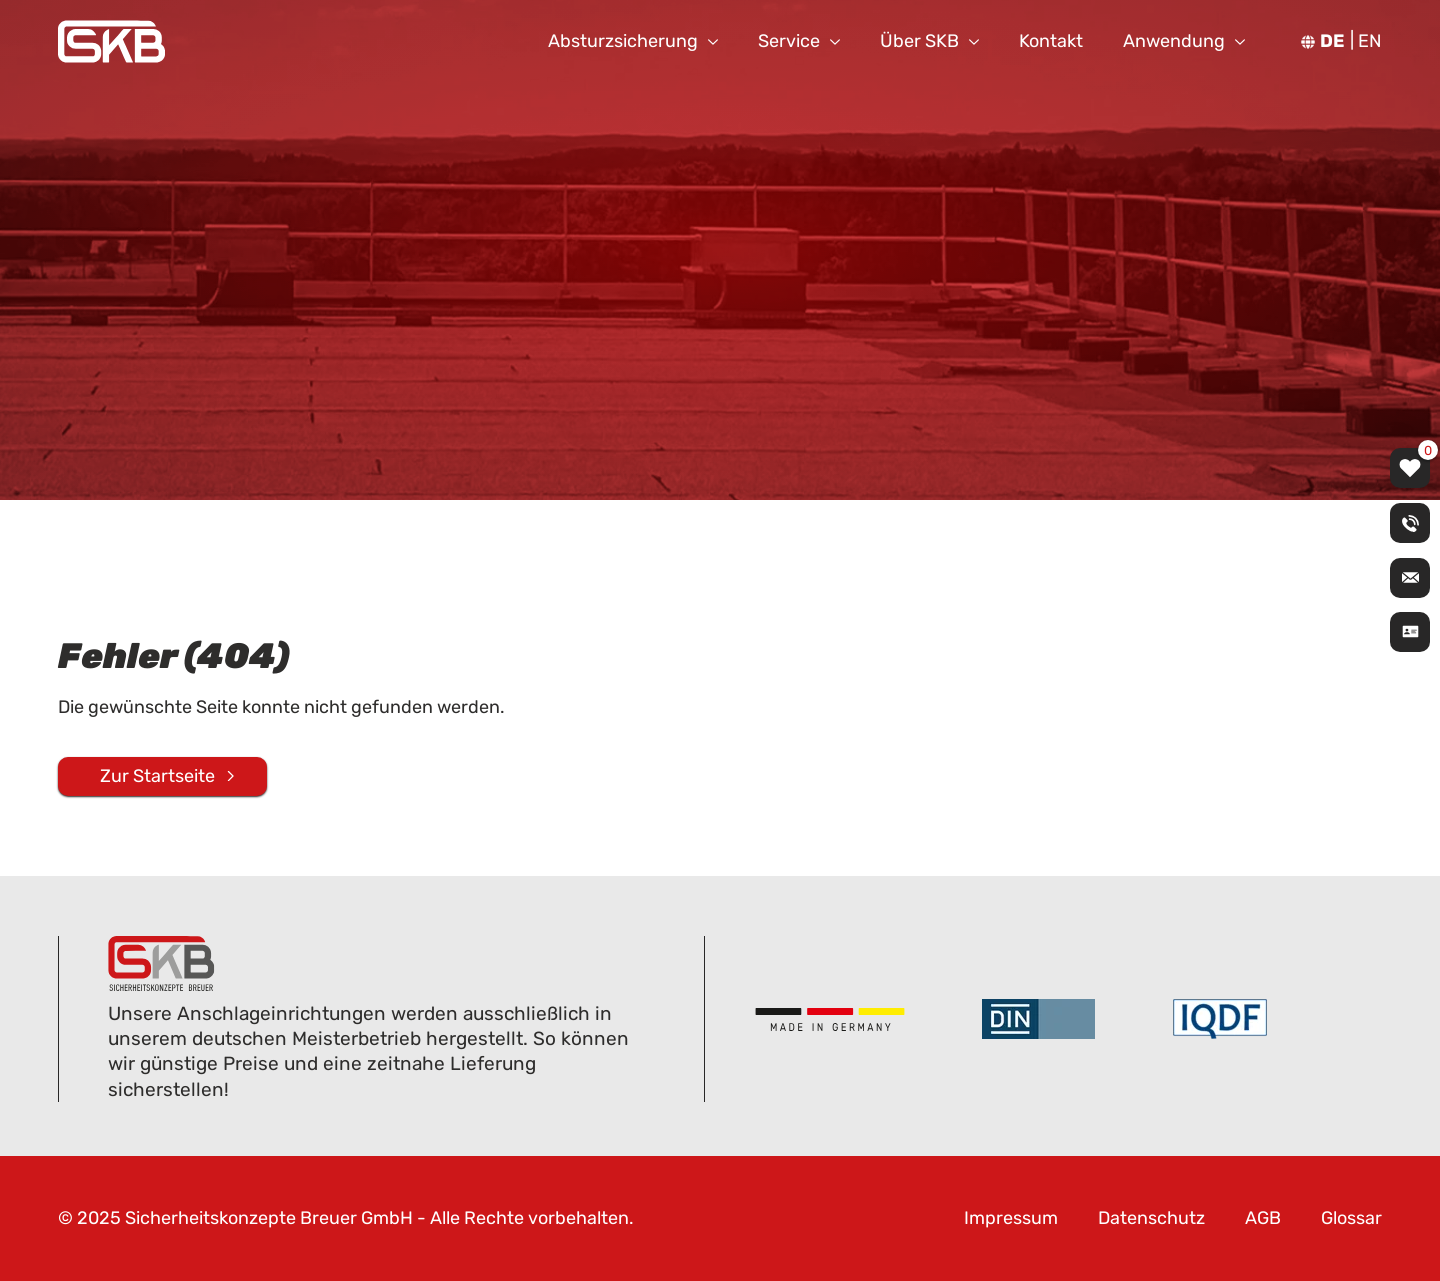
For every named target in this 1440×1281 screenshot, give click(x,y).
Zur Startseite (157, 775)
